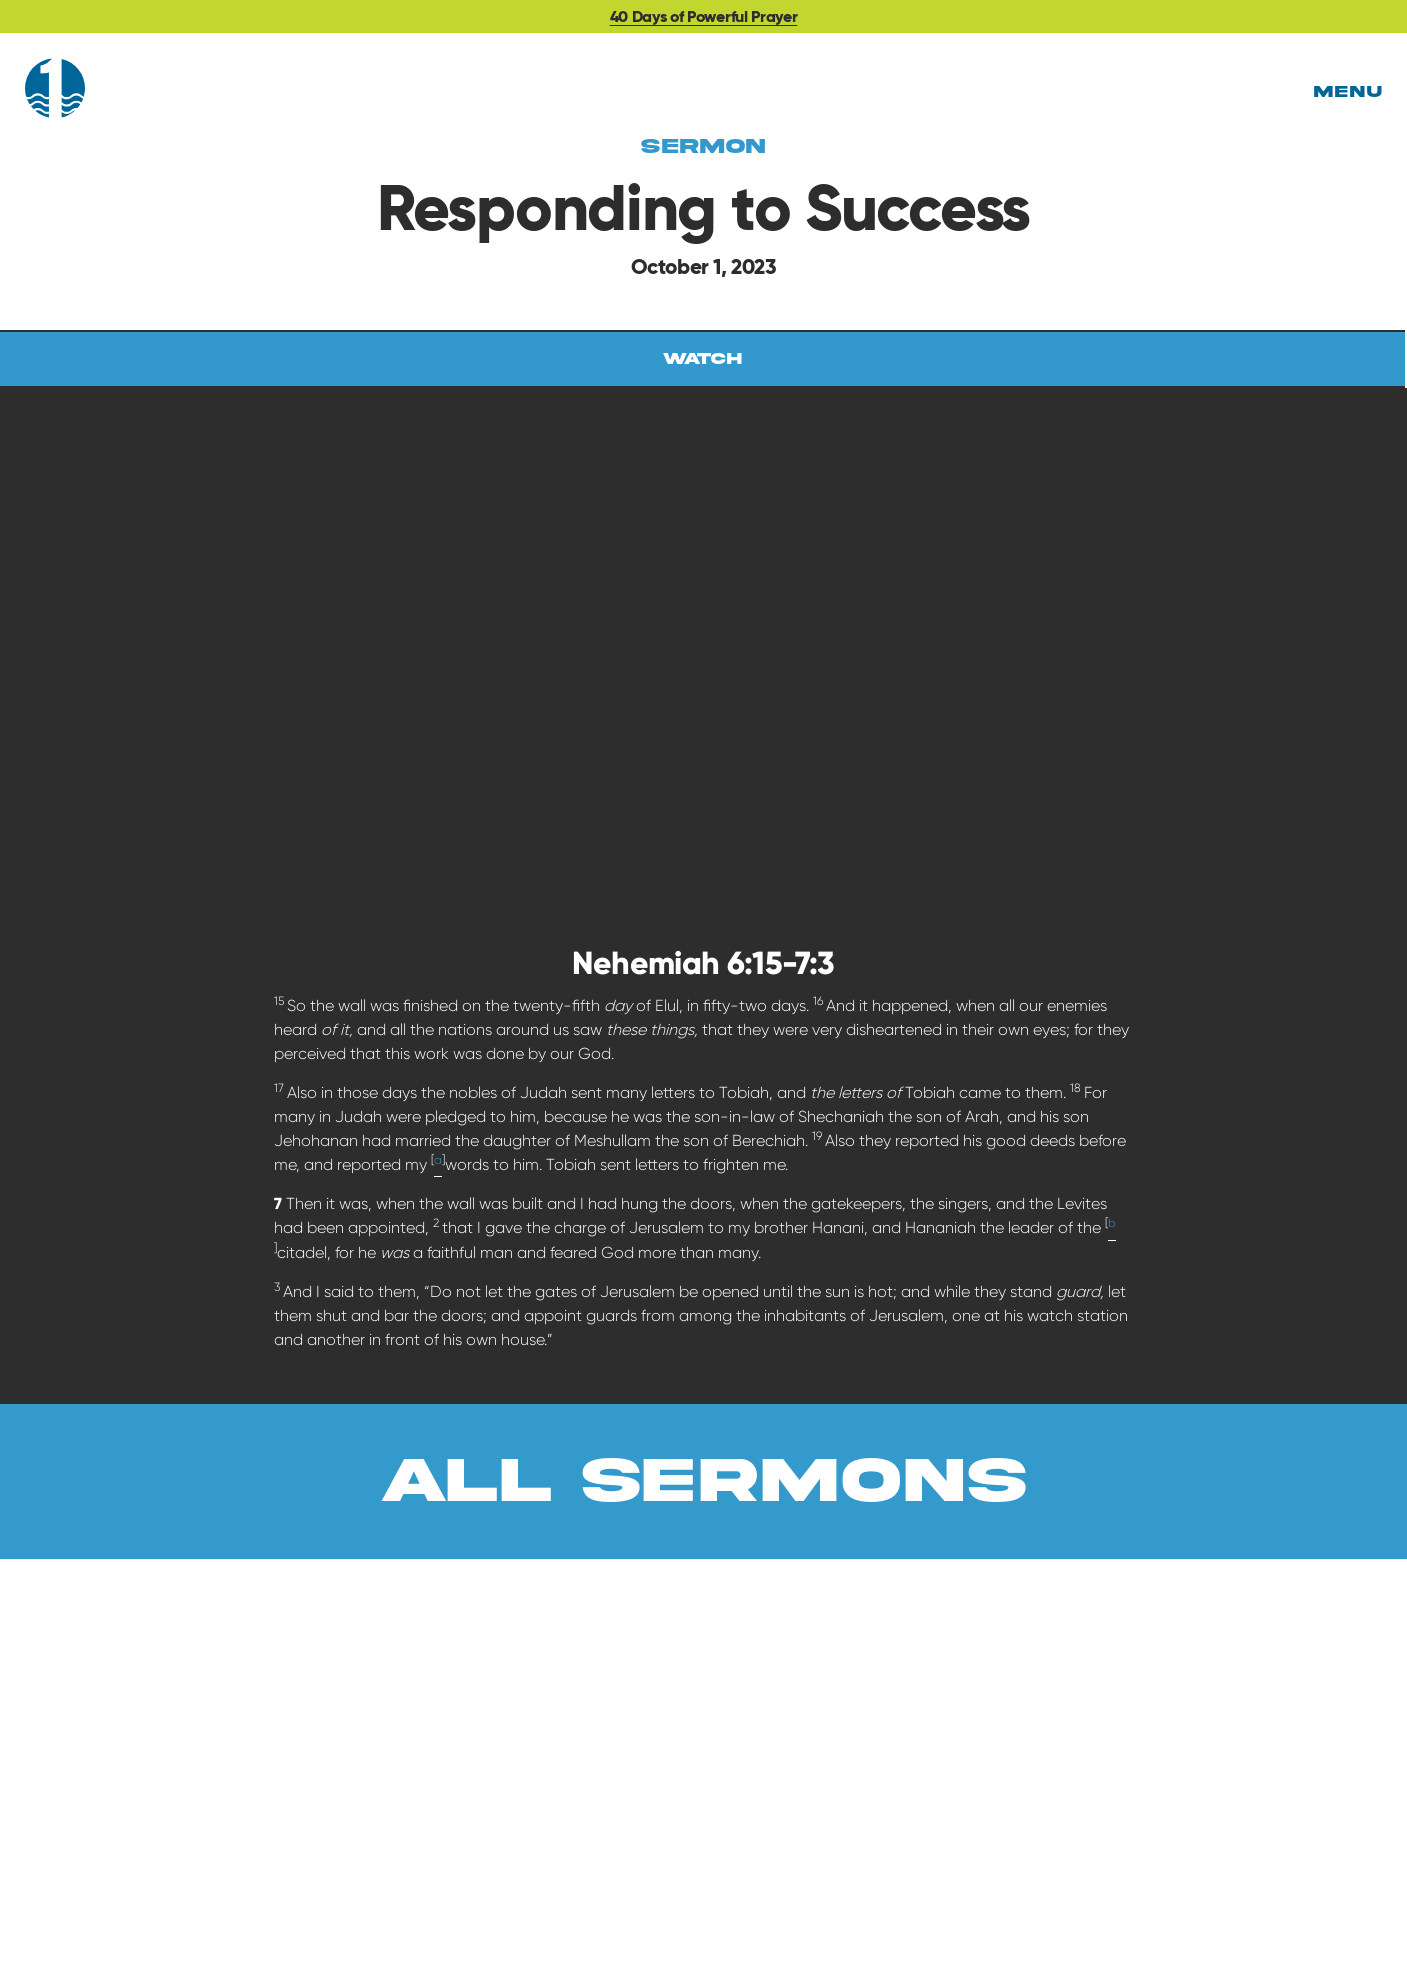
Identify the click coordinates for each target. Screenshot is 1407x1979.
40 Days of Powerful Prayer (704, 16)
